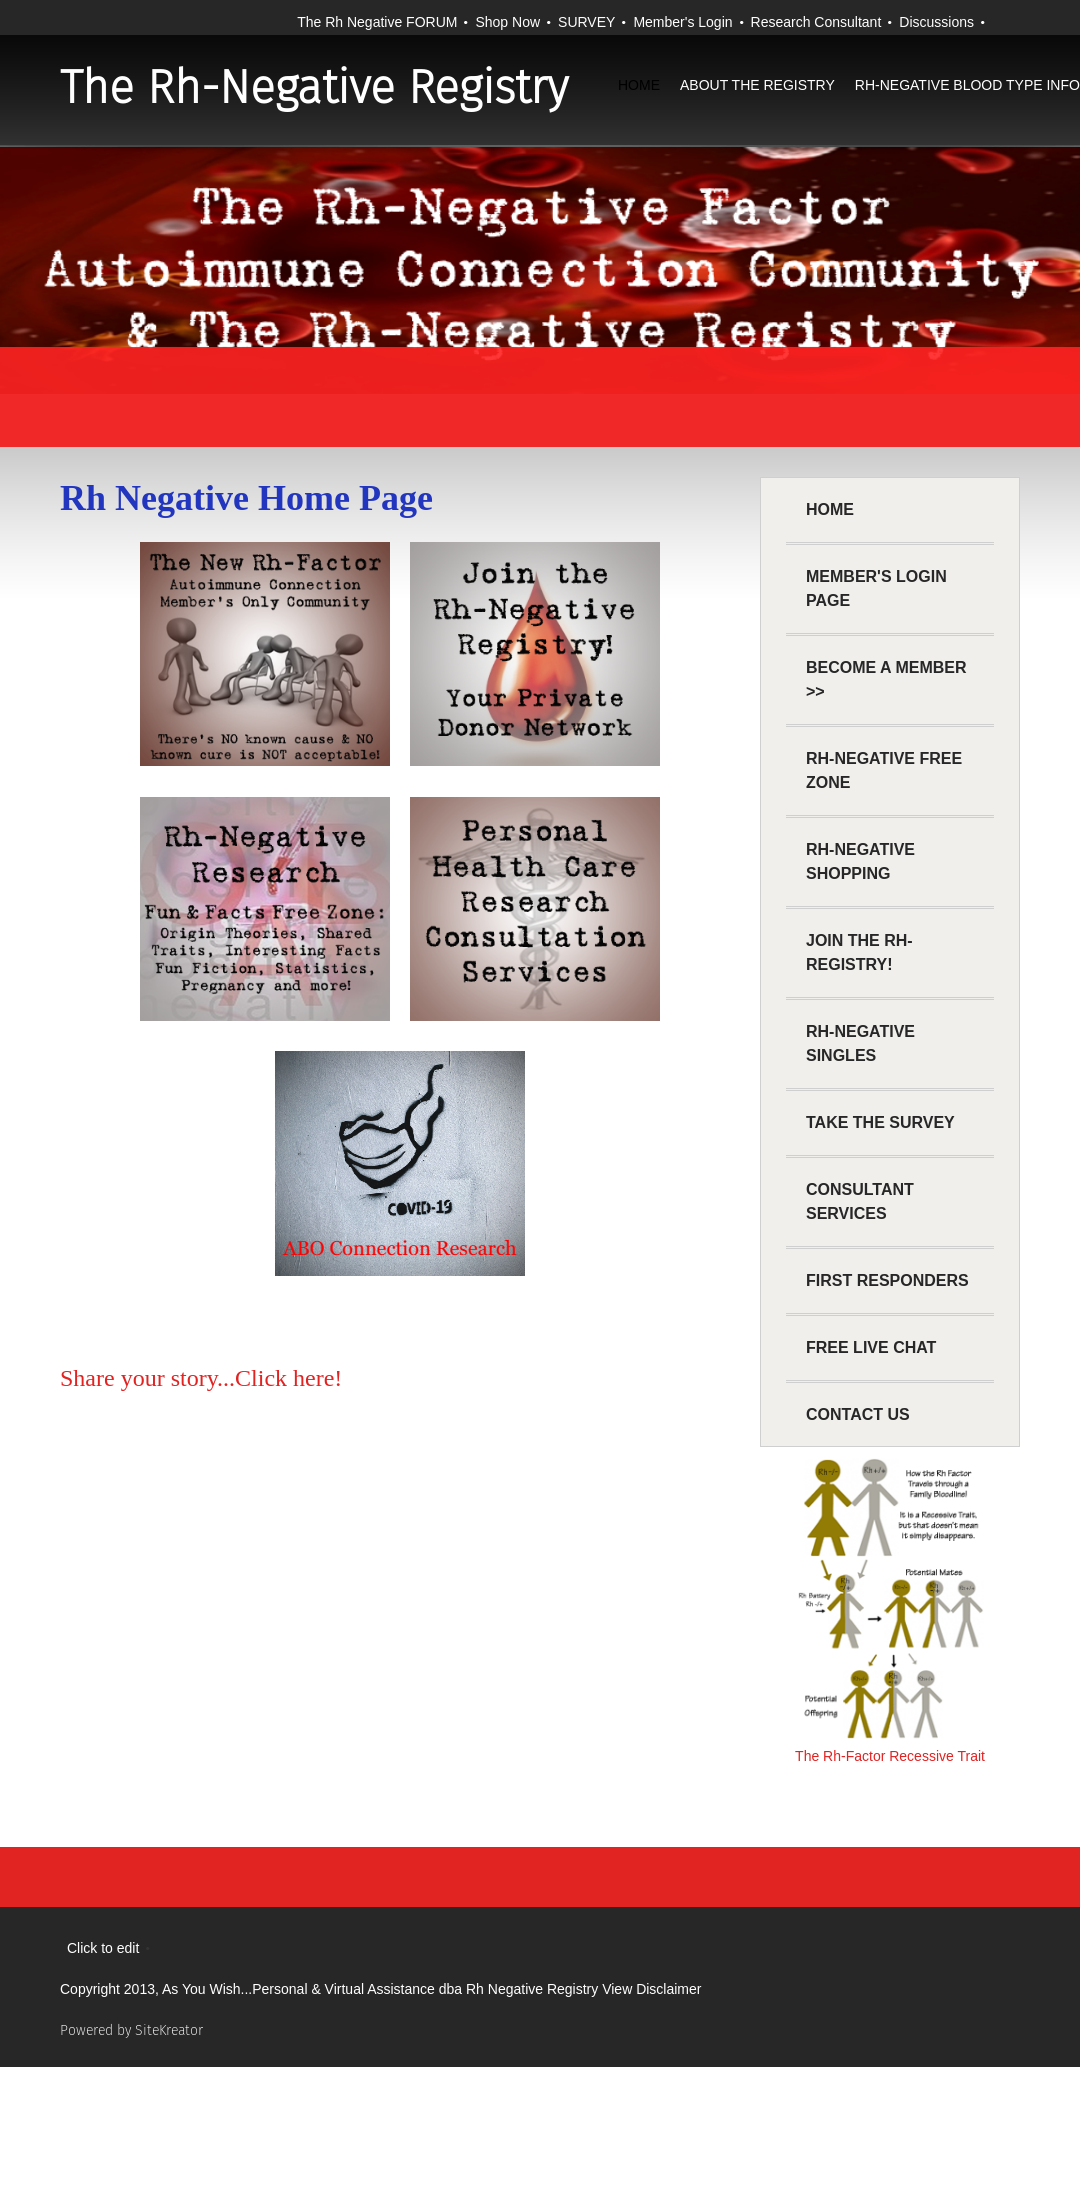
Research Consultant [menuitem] (816, 22)
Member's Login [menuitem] (682, 22)
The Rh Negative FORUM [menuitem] (377, 22)
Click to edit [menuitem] (103, 1948)
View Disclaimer (651, 1989)
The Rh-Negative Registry (314, 88)
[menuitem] (639, 105)
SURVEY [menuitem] (586, 22)
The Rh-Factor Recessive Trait (890, 1756)
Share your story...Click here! (201, 1378)
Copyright (90, 1989)
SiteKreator (169, 2030)
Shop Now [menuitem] (507, 22)
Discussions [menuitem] (936, 22)
